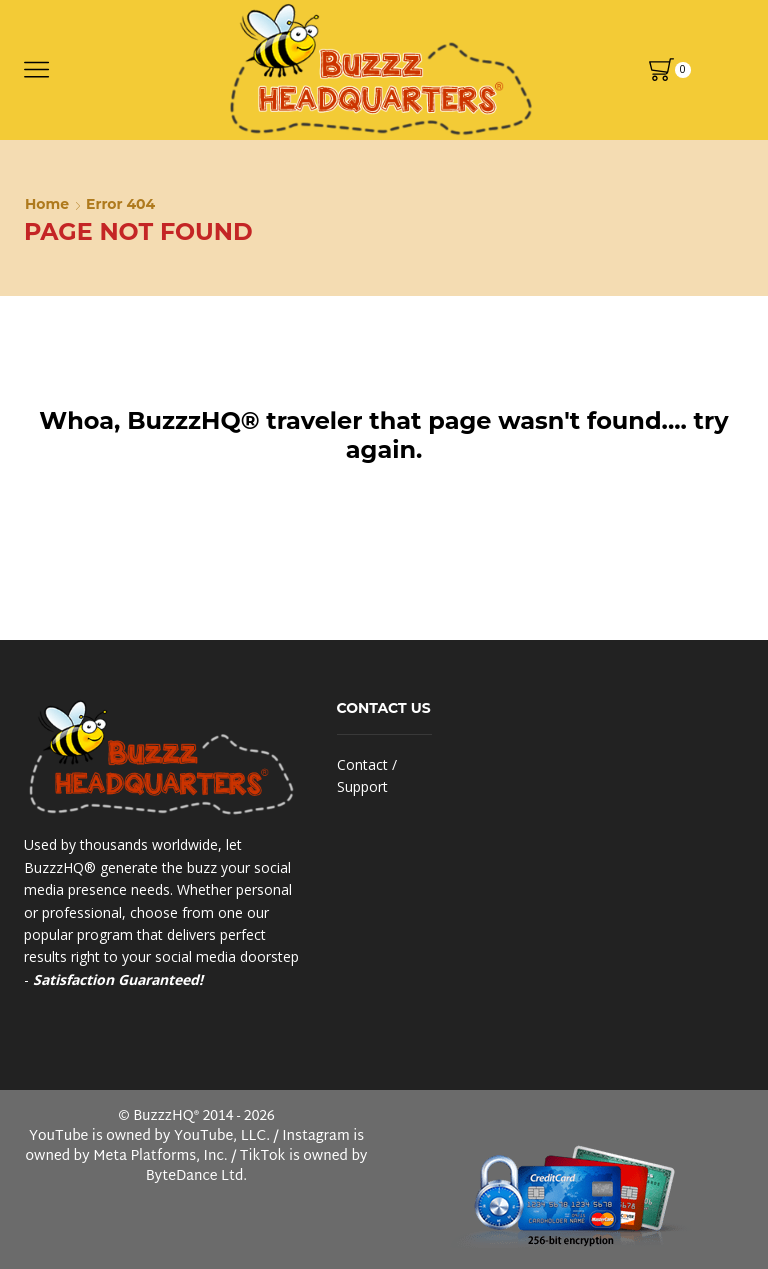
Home (47, 204)
